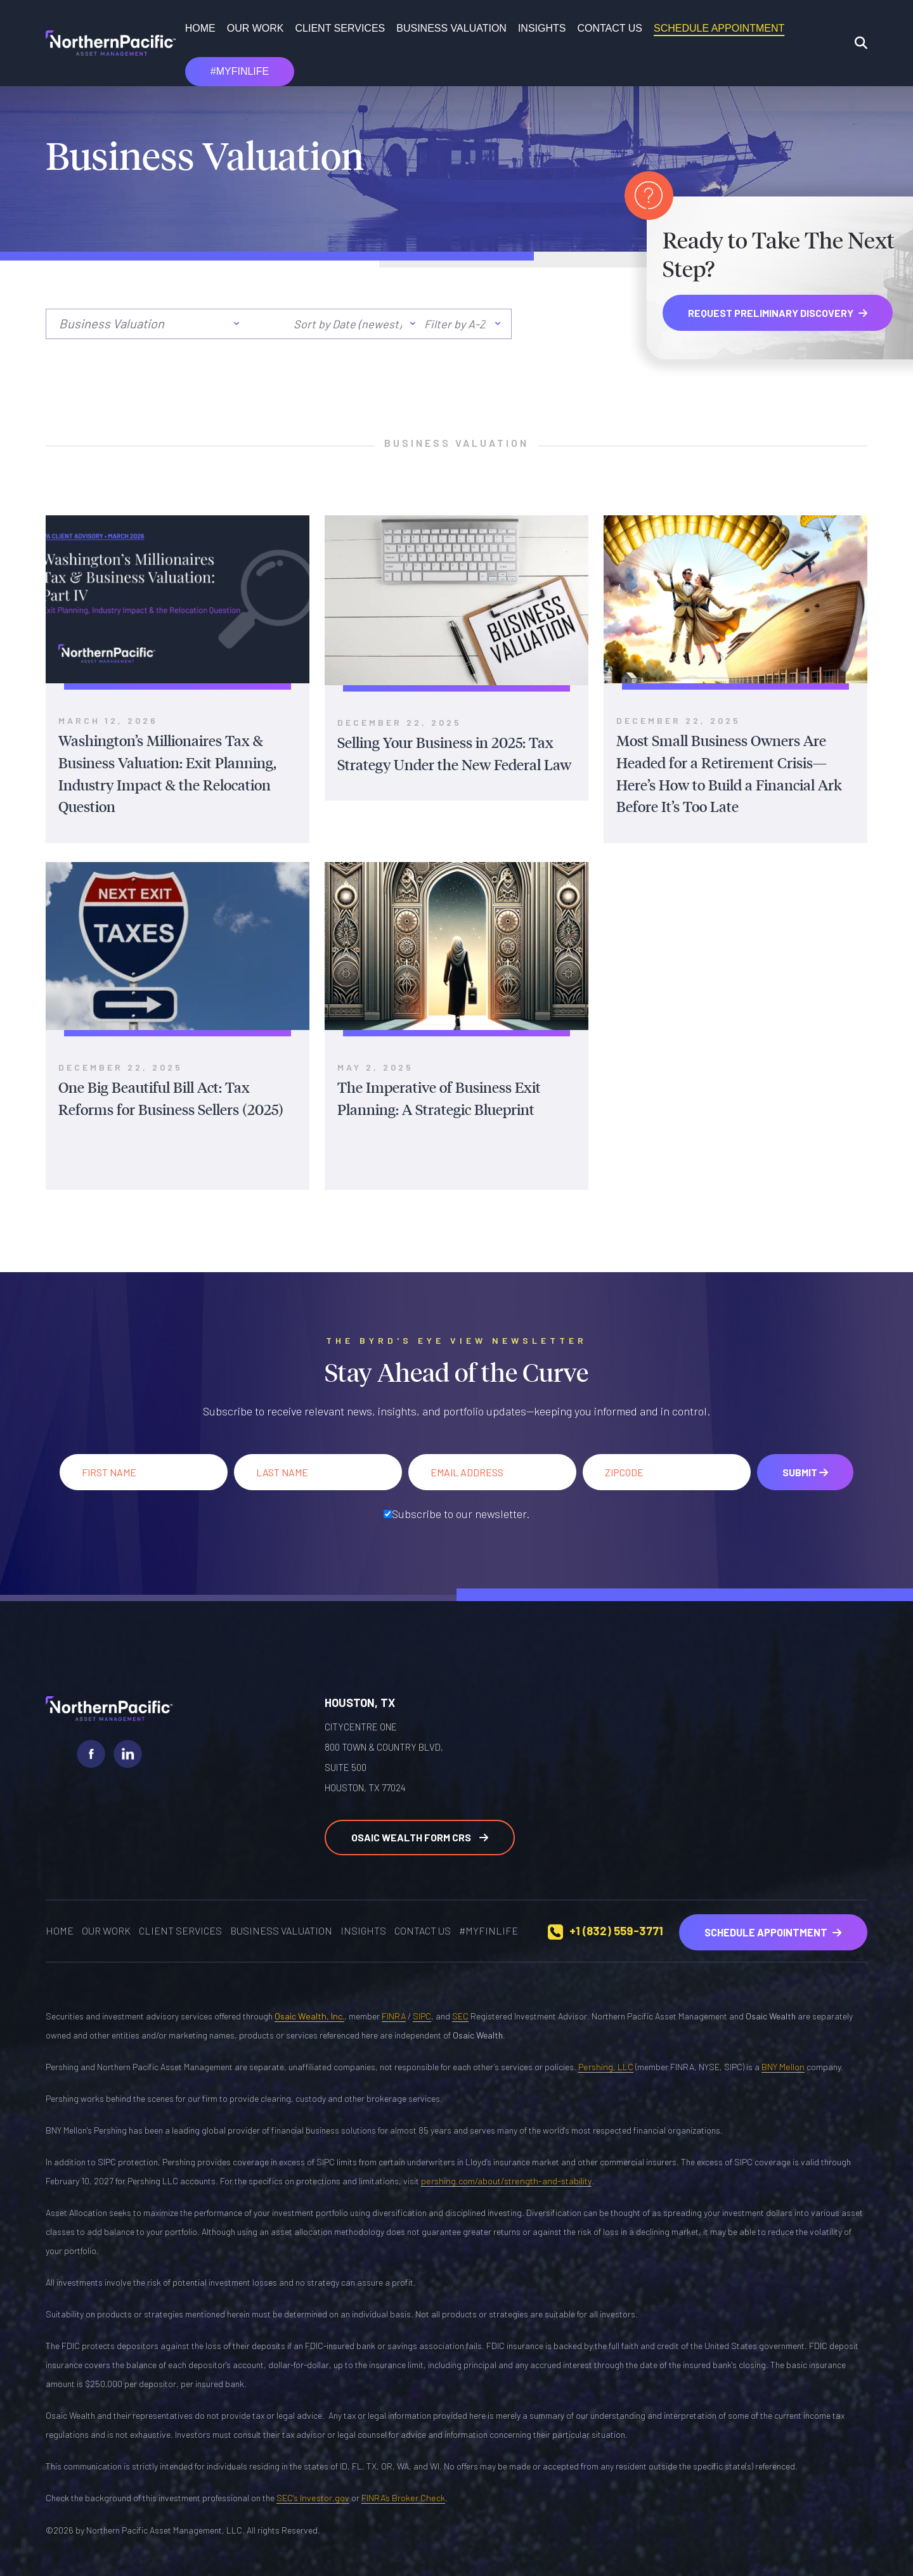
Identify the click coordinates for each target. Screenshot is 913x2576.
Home (200, 28)
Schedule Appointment (774, 1925)
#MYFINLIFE (239, 71)
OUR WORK (255, 28)
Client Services (340, 28)
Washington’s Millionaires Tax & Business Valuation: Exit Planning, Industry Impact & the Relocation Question (162, 772)
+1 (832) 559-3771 (621, 1925)
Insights (542, 28)
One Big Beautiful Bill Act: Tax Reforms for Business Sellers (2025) (176, 1095)
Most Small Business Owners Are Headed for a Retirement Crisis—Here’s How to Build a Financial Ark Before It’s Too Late (735, 772)
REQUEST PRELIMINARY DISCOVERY (777, 313)
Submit (805, 1468)
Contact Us (609, 28)
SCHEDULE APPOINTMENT (719, 28)
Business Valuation (451, 28)
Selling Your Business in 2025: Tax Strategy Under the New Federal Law (448, 753)
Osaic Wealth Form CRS (419, 1832)
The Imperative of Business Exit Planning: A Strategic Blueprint (434, 1095)
